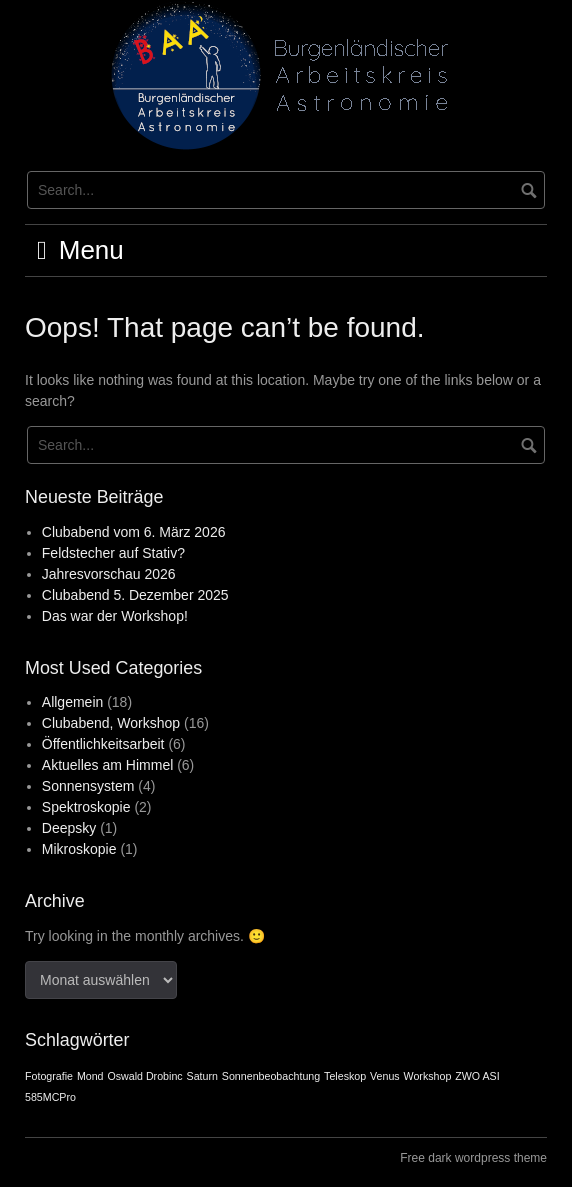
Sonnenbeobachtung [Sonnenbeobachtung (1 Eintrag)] (271, 1076)
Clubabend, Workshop (111, 723)
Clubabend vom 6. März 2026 (134, 532)
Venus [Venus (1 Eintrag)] (385, 1076)
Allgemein (72, 702)
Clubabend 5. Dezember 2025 (135, 595)
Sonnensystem (88, 786)
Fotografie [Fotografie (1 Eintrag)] (49, 1076)
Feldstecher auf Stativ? (113, 553)
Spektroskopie (86, 807)
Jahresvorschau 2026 (109, 574)
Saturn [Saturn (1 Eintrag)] (202, 1076)
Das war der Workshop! (115, 616)
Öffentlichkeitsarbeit (103, 744)
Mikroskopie (79, 849)
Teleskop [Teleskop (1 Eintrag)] (345, 1076)
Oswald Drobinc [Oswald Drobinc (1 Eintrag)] (144, 1076)
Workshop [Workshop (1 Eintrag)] (428, 1076)
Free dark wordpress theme (473, 1158)
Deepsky (69, 828)
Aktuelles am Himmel (107, 765)
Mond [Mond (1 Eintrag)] (90, 1076)
